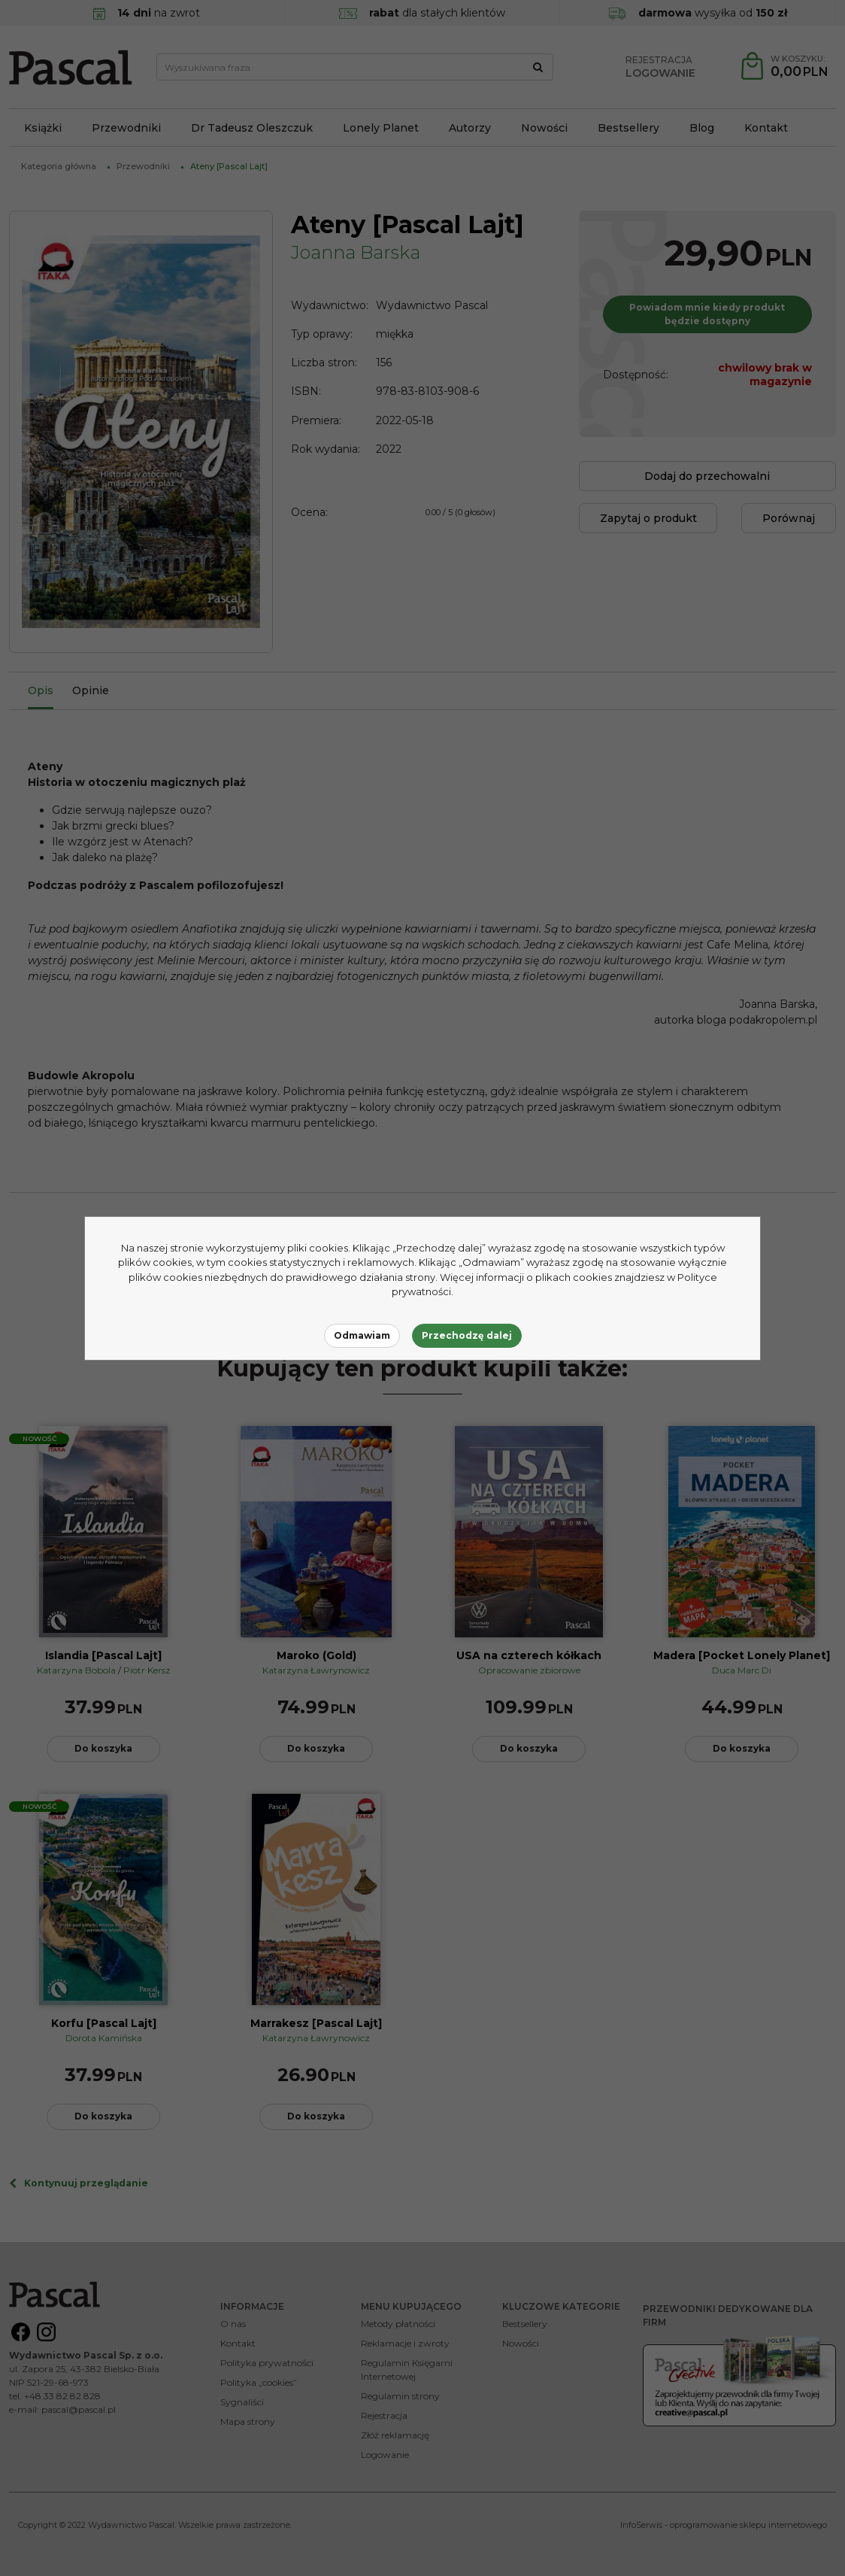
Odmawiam (362, 1335)
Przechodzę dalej (467, 1335)
